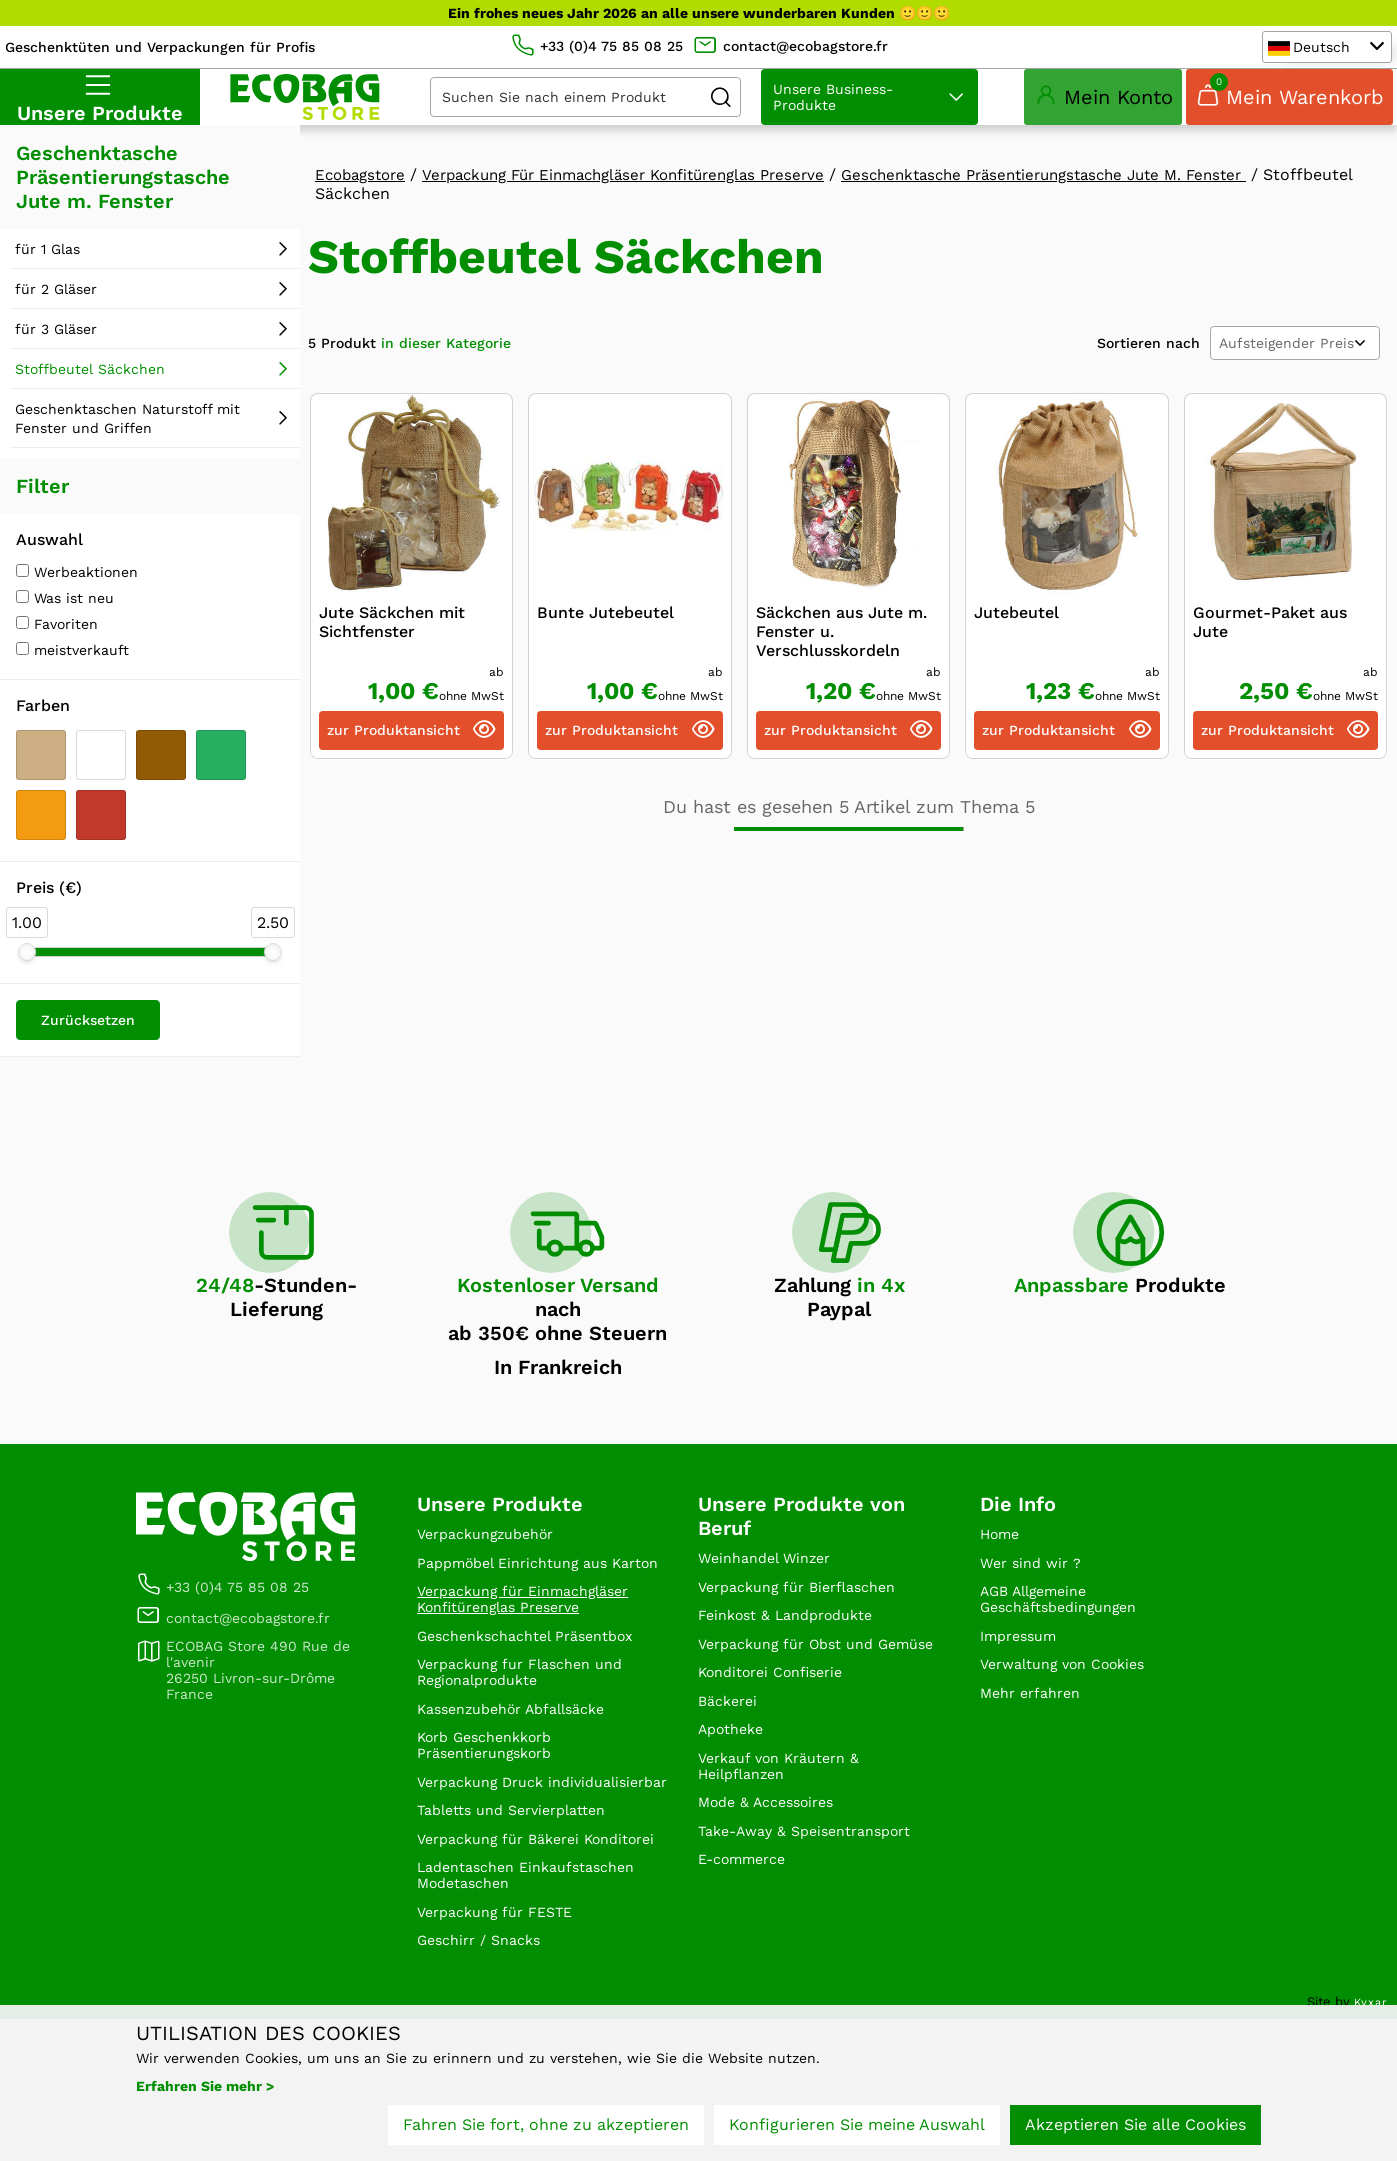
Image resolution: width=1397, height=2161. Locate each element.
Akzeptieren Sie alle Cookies (1135, 2128)
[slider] (27, 986)
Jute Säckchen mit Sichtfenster (392, 656)
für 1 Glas (47, 283)
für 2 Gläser (56, 323)
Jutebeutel (1016, 646)
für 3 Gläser (56, 363)
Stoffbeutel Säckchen (90, 403)
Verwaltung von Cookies (1073, 1714)
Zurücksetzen (88, 1054)
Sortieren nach (1148, 377)
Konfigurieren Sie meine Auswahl (857, 2128)
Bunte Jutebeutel (605, 646)
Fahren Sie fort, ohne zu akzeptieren (546, 2128)
